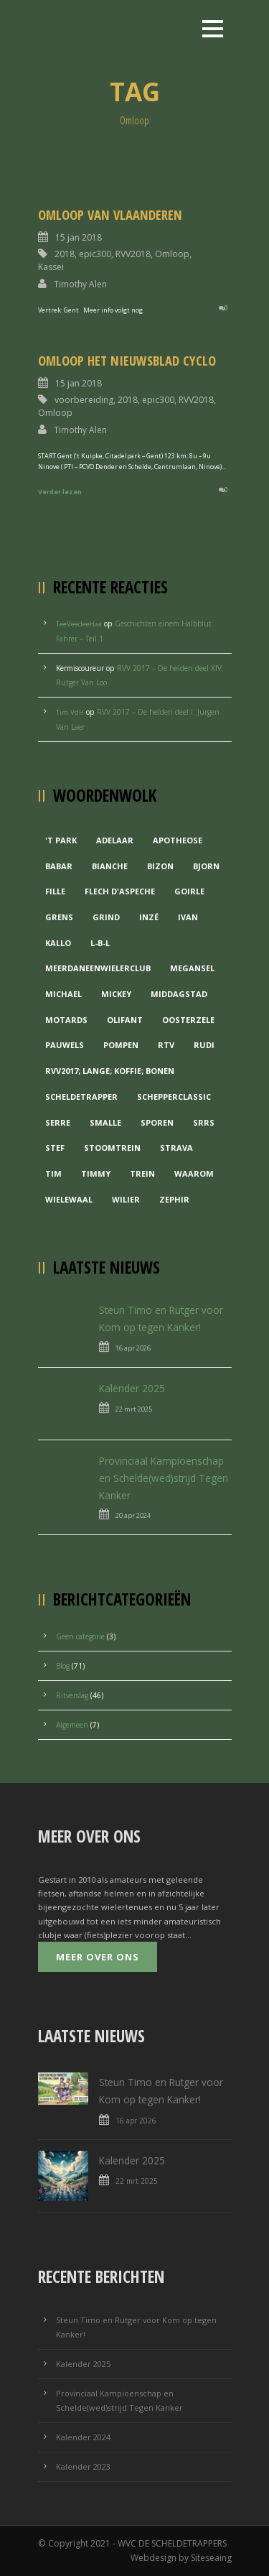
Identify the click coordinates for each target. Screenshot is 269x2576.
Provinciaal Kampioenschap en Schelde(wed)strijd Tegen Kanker (163, 1478)
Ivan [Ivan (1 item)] (188, 917)
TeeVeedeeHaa (79, 624)
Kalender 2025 (132, 1388)
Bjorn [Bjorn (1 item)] (206, 866)
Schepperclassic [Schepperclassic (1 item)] (174, 1096)
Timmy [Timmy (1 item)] (95, 1173)
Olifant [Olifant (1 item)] (125, 1019)
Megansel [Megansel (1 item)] (192, 968)
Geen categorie (80, 1636)
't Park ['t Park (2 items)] (61, 840)
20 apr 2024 (133, 1515)
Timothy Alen (80, 283)
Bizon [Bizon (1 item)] (160, 866)
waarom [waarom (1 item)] (194, 1173)
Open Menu (212, 28)
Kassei (51, 267)
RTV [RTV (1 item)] (166, 1044)
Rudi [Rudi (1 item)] (204, 1044)
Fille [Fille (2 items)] (55, 891)
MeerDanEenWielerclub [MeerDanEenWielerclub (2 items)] (98, 968)
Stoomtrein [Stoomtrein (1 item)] (112, 1147)
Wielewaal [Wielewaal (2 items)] (69, 1199)
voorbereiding (84, 400)
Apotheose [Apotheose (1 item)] (177, 840)
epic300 (95, 254)
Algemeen (72, 1725)
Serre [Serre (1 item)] (57, 1122)
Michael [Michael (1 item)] (63, 993)
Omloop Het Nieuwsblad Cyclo (127, 360)
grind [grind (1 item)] (106, 917)
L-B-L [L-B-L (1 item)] (100, 942)
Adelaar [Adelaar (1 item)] (114, 840)
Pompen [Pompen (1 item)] (120, 1044)
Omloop (172, 254)
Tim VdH (70, 712)
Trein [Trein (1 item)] (142, 1173)
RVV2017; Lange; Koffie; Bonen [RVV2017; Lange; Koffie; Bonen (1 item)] (109, 1070)
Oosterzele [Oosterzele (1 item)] (188, 1019)
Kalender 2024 (83, 2437)
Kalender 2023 (83, 2466)
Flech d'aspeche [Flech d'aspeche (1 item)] (120, 891)
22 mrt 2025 (133, 1409)
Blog (63, 1666)
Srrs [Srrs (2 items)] (203, 1122)
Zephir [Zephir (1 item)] (174, 1199)
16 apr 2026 (133, 1348)
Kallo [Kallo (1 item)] (58, 942)
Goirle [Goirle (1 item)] (189, 891)
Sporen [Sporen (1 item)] (157, 1122)
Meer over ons (97, 1956)
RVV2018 (133, 254)
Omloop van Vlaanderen (110, 214)
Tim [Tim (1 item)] (53, 1173)
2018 (65, 254)
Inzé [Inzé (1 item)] (149, 917)
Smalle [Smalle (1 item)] (105, 1122)
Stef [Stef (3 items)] (55, 1147)
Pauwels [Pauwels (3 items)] (64, 1044)
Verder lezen (60, 492)
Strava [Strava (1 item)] (176, 1147)
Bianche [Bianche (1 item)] (110, 866)
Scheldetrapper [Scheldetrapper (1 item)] (81, 1096)
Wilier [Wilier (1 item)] (126, 1199)
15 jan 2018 (78, 237)
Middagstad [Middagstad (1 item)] (179, 993)
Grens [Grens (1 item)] (59, 917)
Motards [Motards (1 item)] (66, 1019)
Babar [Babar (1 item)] (58, 866)
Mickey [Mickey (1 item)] (116, 993)
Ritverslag (72, 1695)
